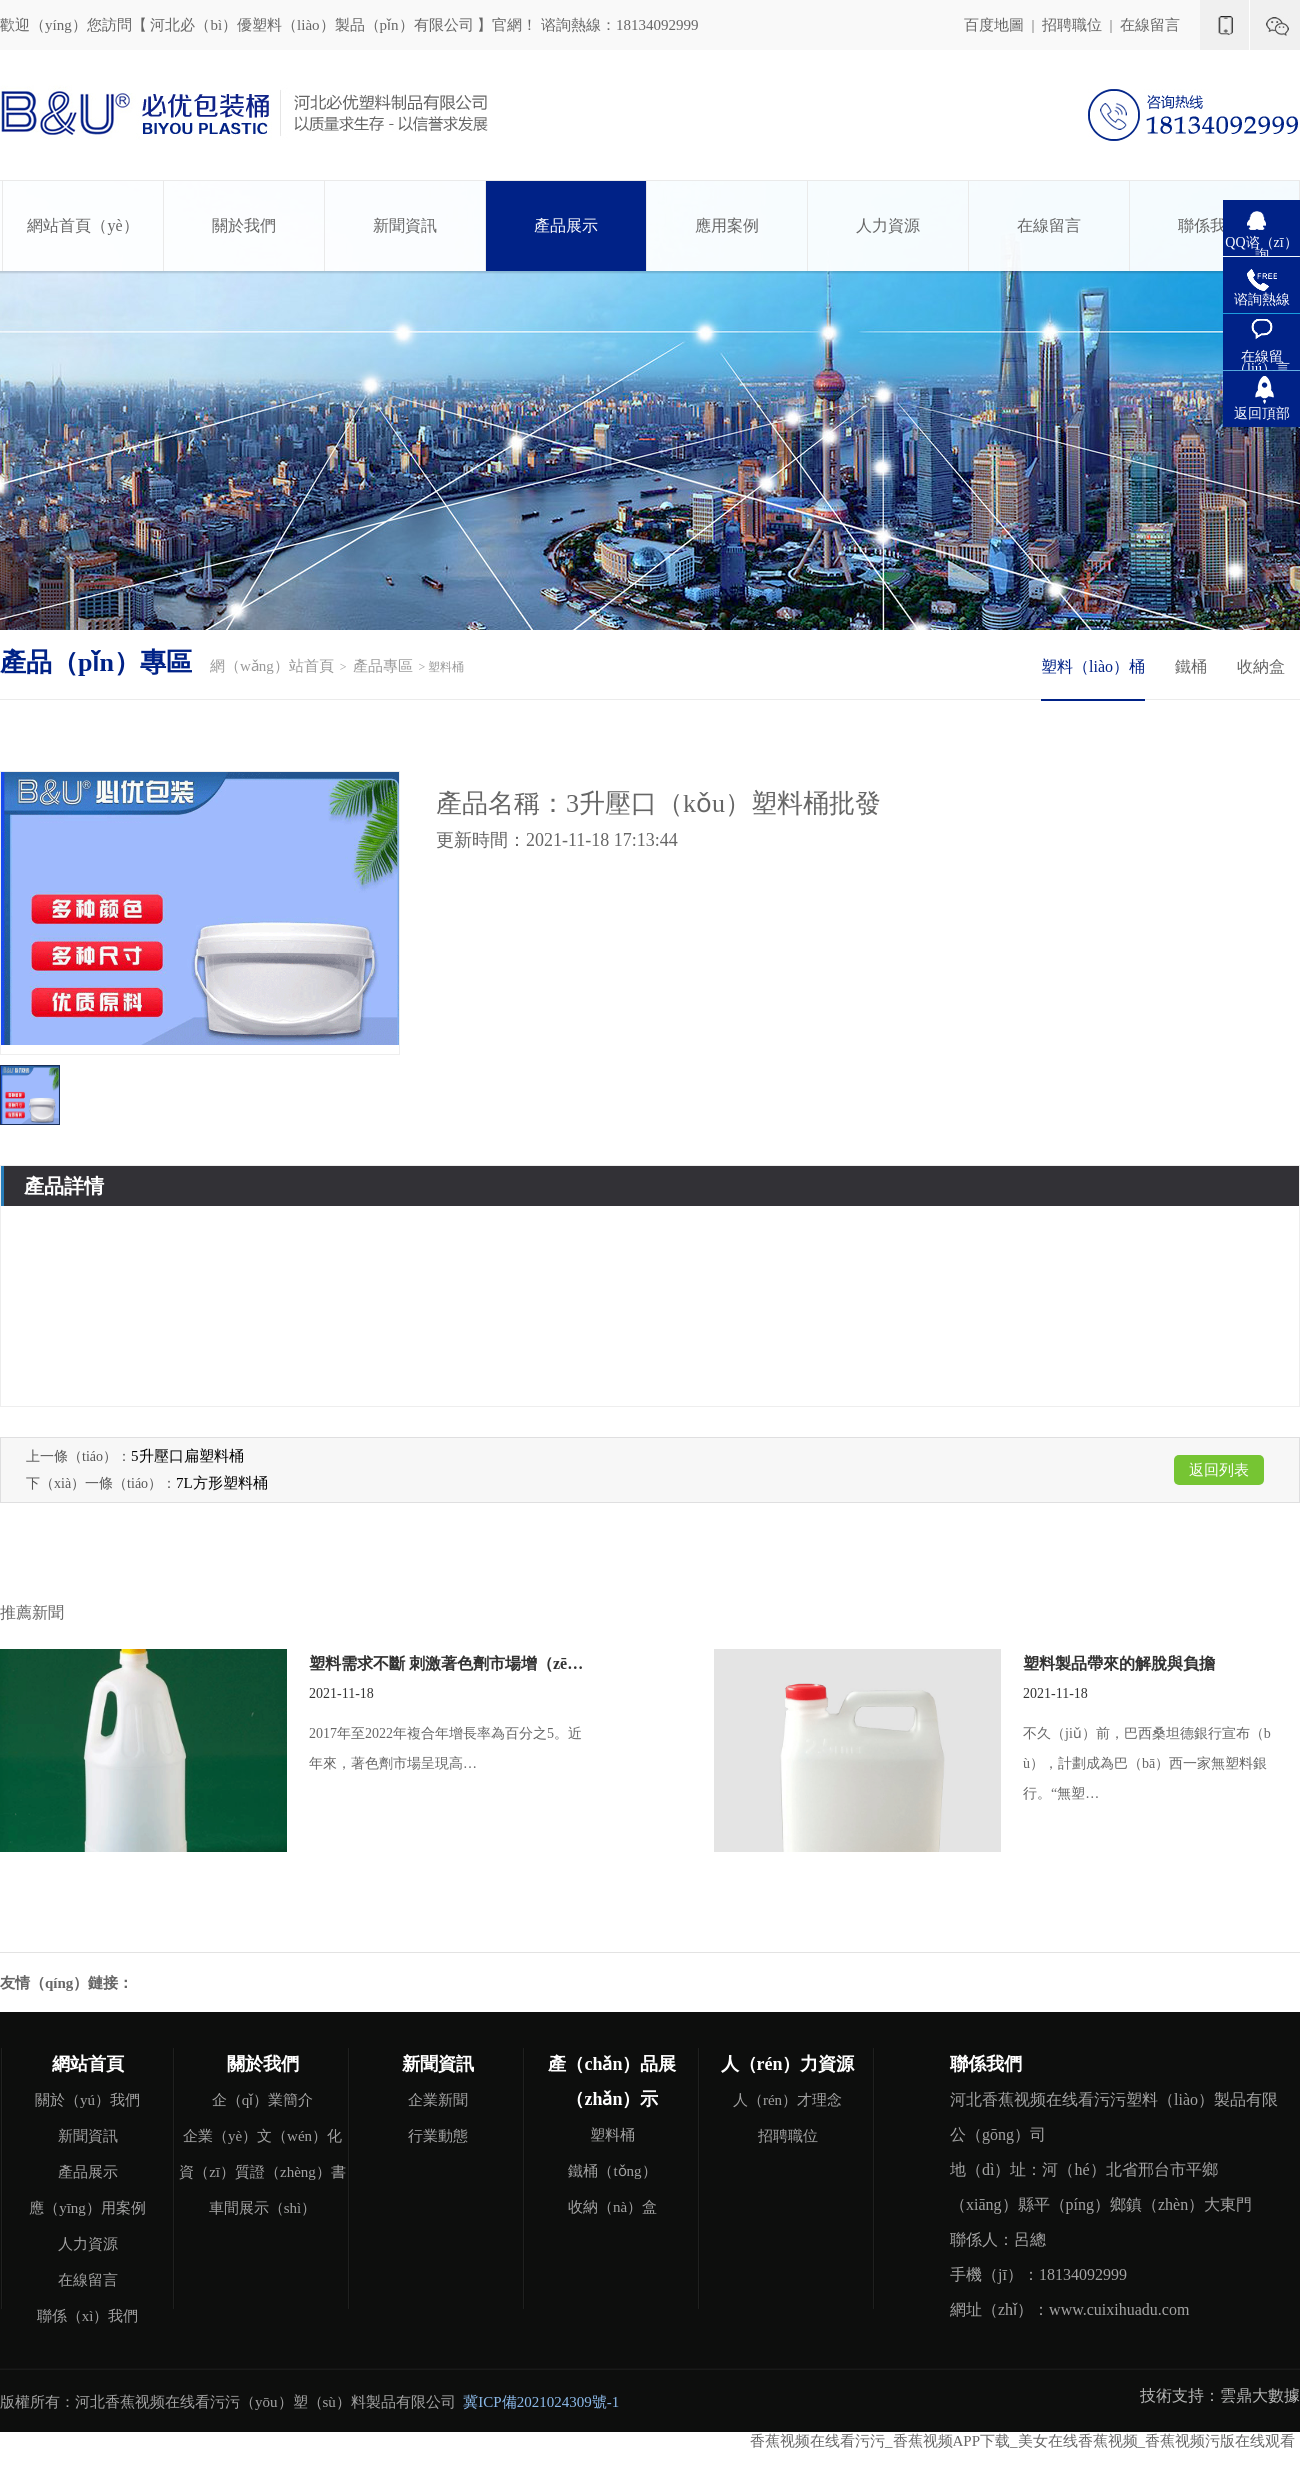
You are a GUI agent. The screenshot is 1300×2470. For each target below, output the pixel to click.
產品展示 (566, 225)
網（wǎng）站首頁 (272, 666)
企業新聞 (438, 2100)
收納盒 (1261, 666)
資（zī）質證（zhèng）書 (262, 2172)
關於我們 (244, 225)
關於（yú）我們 (87, 2100)
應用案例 (727, 225)
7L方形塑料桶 (222, 1483)
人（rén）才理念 (787, 2100)
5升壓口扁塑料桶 (187, 1456)
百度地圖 (994, 25)
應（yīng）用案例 (87, 2208)
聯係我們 (1210, 225)
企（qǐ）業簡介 (263, 2100)
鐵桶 (1191, 666)
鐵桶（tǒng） (612, 2171)
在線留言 (1150, 25)
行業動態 (438, 2136)
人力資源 (888, 225)
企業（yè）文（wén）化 (262, 2136)
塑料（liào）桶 (1093, 666)
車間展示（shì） (263, 2208)
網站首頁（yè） (82, 225)
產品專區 (383, 666)
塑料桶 (612, 2135)
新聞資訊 (405, 225)
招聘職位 (1072, 25)
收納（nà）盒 (612, 2207)
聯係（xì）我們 (88, 2316)
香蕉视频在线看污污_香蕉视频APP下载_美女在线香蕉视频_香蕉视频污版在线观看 (1022, 2441)
